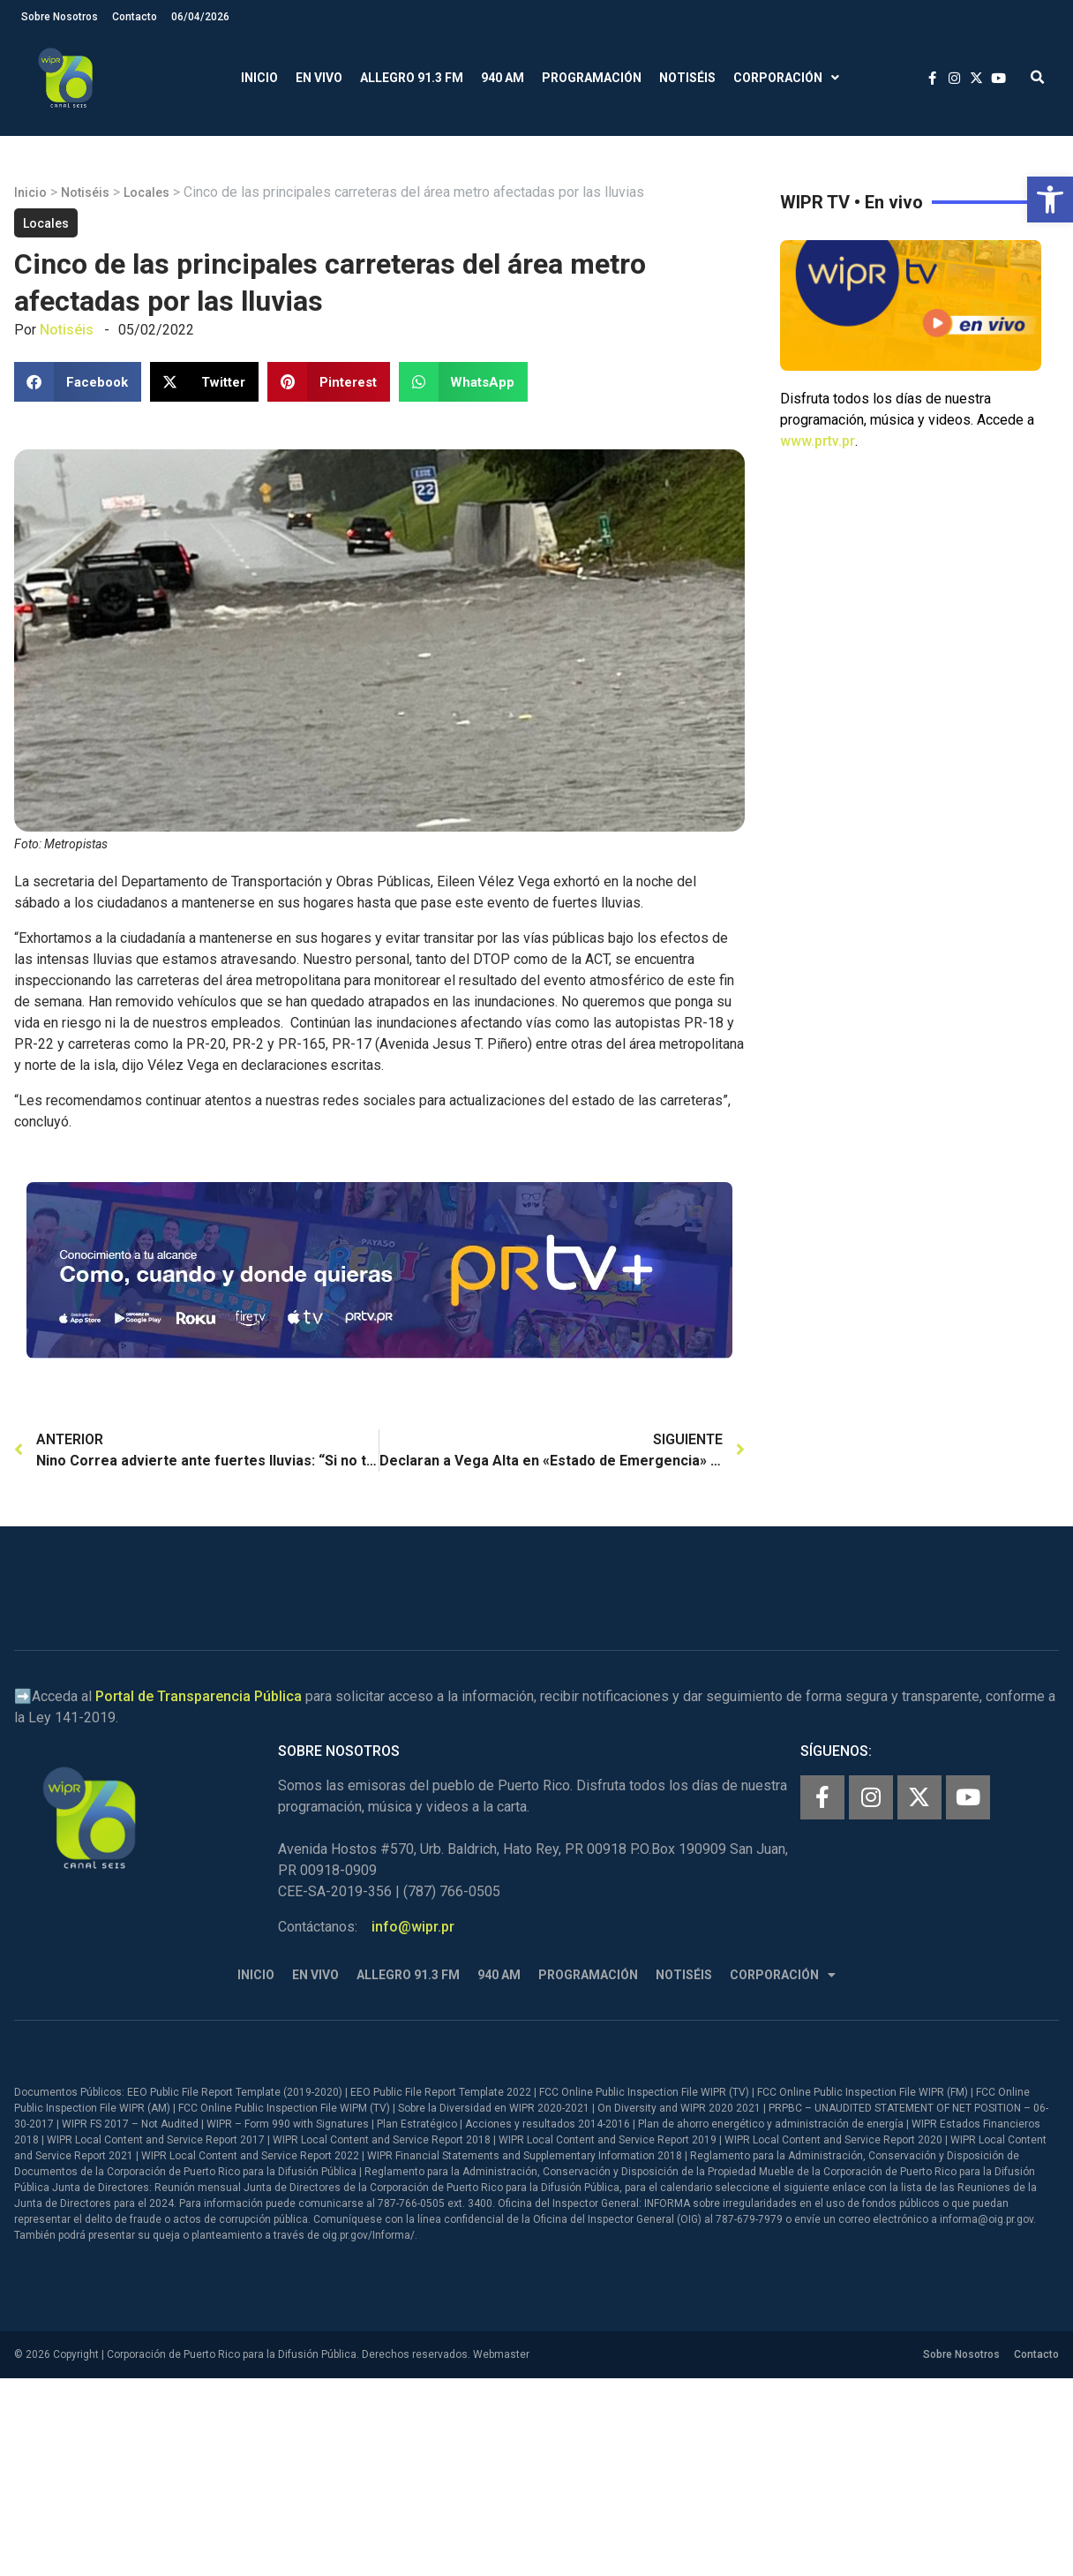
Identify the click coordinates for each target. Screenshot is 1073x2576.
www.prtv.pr (817, 441)
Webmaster (501, 2354)
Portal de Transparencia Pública (198, 1696)
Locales (146, 192)
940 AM (502, 78)
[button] (1050, 199)
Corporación (786, 78)
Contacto (134, 17)
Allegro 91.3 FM (411, 78)
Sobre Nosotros (59, 17)
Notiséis (687, 78)
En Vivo (319, 78)
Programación (592, 78)
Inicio (259, 78)
